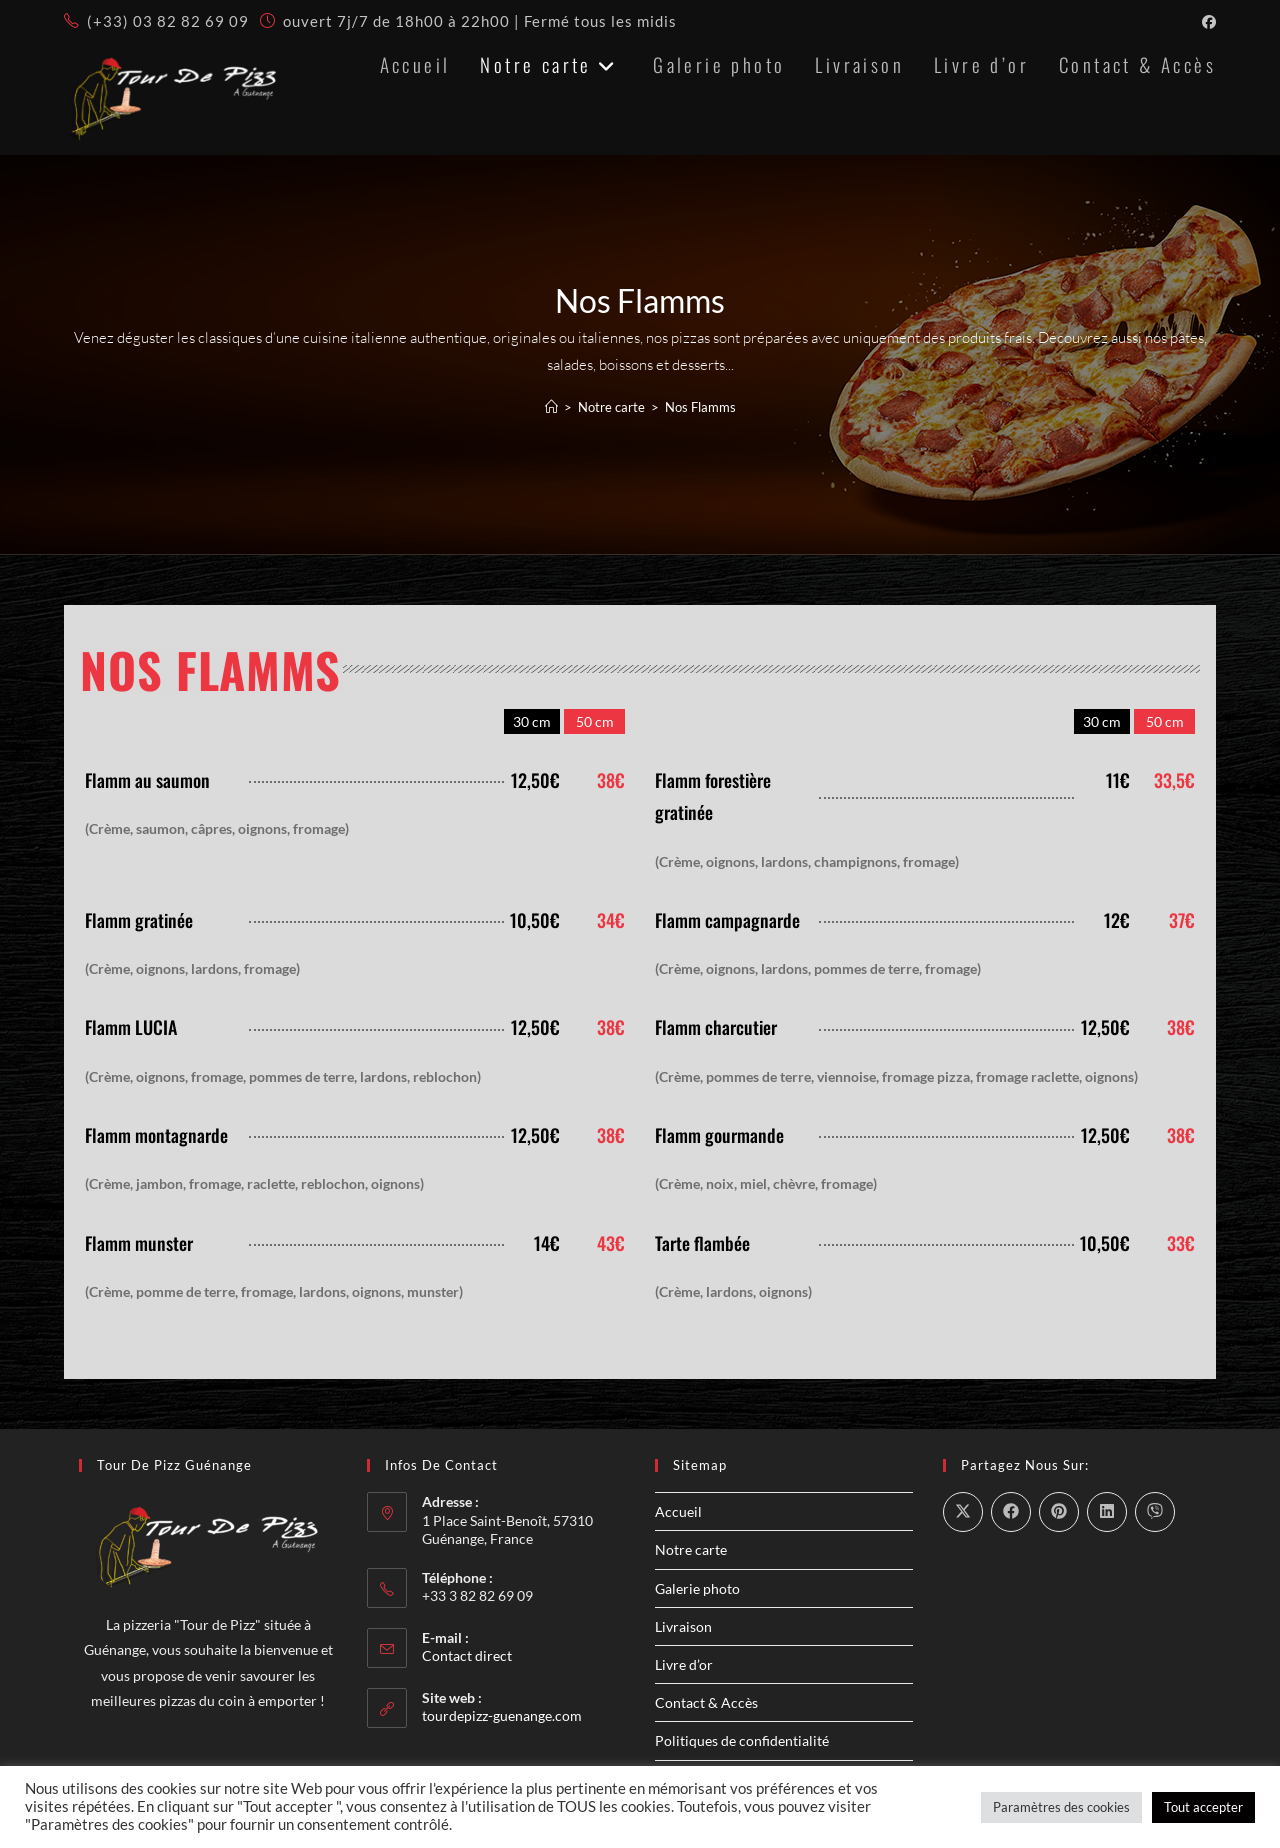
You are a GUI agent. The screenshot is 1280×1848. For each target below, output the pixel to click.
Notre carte (691, 1551)
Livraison (683, 1628)
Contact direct (467, 1657)
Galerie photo (697, 1589)
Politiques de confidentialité (742, 1742)
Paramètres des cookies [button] (1061, 1807)
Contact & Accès (706, 1704)
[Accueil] (551, 409)
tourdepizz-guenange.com (502, 1717)
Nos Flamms (700, 409)
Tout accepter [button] (1203, 1807)
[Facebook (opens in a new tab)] (1206, 22)
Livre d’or (684, 1666)
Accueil (678, 1513)
